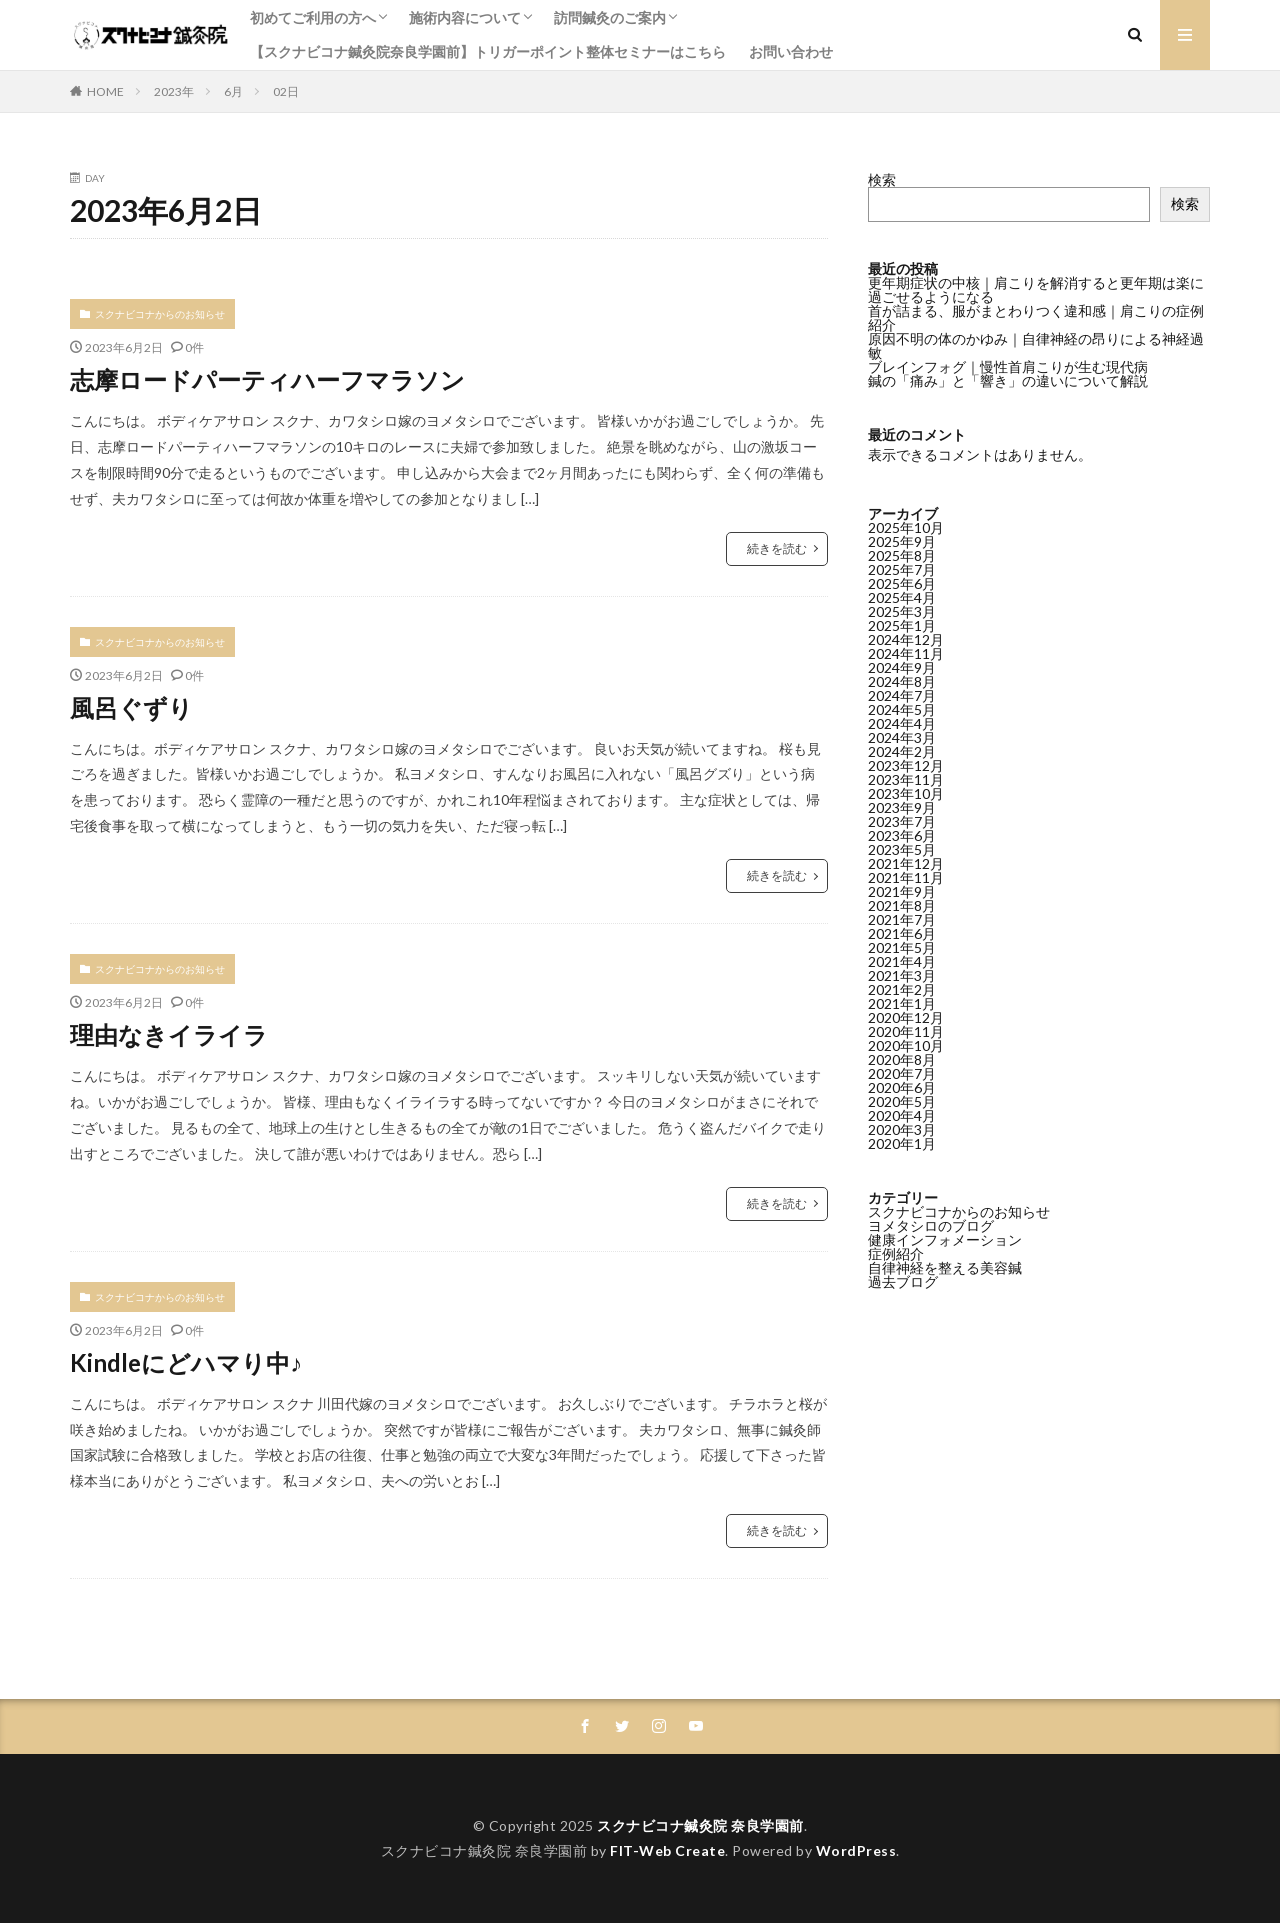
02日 (286, 91)
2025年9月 (902, 541)
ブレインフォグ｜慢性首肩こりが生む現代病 (1008, 366)
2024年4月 (902, 723)
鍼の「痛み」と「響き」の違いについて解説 (1008, 380)
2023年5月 (902, 849)
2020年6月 (902, 1087)
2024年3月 (902, 737)
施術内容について (465, 17)
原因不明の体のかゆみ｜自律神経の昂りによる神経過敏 (1036, 345)
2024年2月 (902, 751)
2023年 (174, 91)
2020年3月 (902, 1129)
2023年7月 (902, 821)
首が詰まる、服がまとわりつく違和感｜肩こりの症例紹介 (1036, 317)
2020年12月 (906, 1017)
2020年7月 (902, 1073)
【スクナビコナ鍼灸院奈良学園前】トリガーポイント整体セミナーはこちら (488, 51)
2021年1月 (902, 1003)
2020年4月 (902, 1115)
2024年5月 (902, 709)
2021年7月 (902, 919)
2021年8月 (902, 905)
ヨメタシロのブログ (931, 1225)
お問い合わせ (791, 51)
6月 (233, 91)
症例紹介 (896, 1253)
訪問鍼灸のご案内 (610, 17)
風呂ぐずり (131, 707)
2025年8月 (902, 555)
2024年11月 (906, 653)
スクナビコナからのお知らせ (160, 314)
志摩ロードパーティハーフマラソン (267, 379)
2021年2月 (902, 989)
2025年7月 (902, 569)
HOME (105, 91)
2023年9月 (902, 807)
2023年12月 (906, 765)
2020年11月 (906, 1031)
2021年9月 (902, 891)
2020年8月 (902, 1059)
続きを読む (777, 548)
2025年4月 (902, 597)
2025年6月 (902, 583)
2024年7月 (902, 695)
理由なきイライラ (169, 1034)
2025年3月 (902, 611)
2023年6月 (902, 835)
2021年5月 (902, 947)
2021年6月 (902, 933)
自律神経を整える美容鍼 (945, 1267)
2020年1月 (902, 1143)
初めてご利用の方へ (313, 17)
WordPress (856, 1850)
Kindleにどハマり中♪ (186, 1362)
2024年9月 (902, 667)
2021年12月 (906, 863)
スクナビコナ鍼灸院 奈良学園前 (700, 1825)
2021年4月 (902, 961)
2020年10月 (906, 1045)
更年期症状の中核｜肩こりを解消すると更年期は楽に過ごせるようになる (1036, 289)
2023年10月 (906, 793)
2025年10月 (906, 527)
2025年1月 (902, 625)
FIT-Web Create (667, 1850)
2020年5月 (902, 1101)
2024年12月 (906, 639)
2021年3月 (902, 975)
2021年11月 (906, 877)
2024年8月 (902, 681)
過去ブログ (903, 1281)
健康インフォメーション (945, 1239)
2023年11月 (906, 779)
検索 (882, 179)
